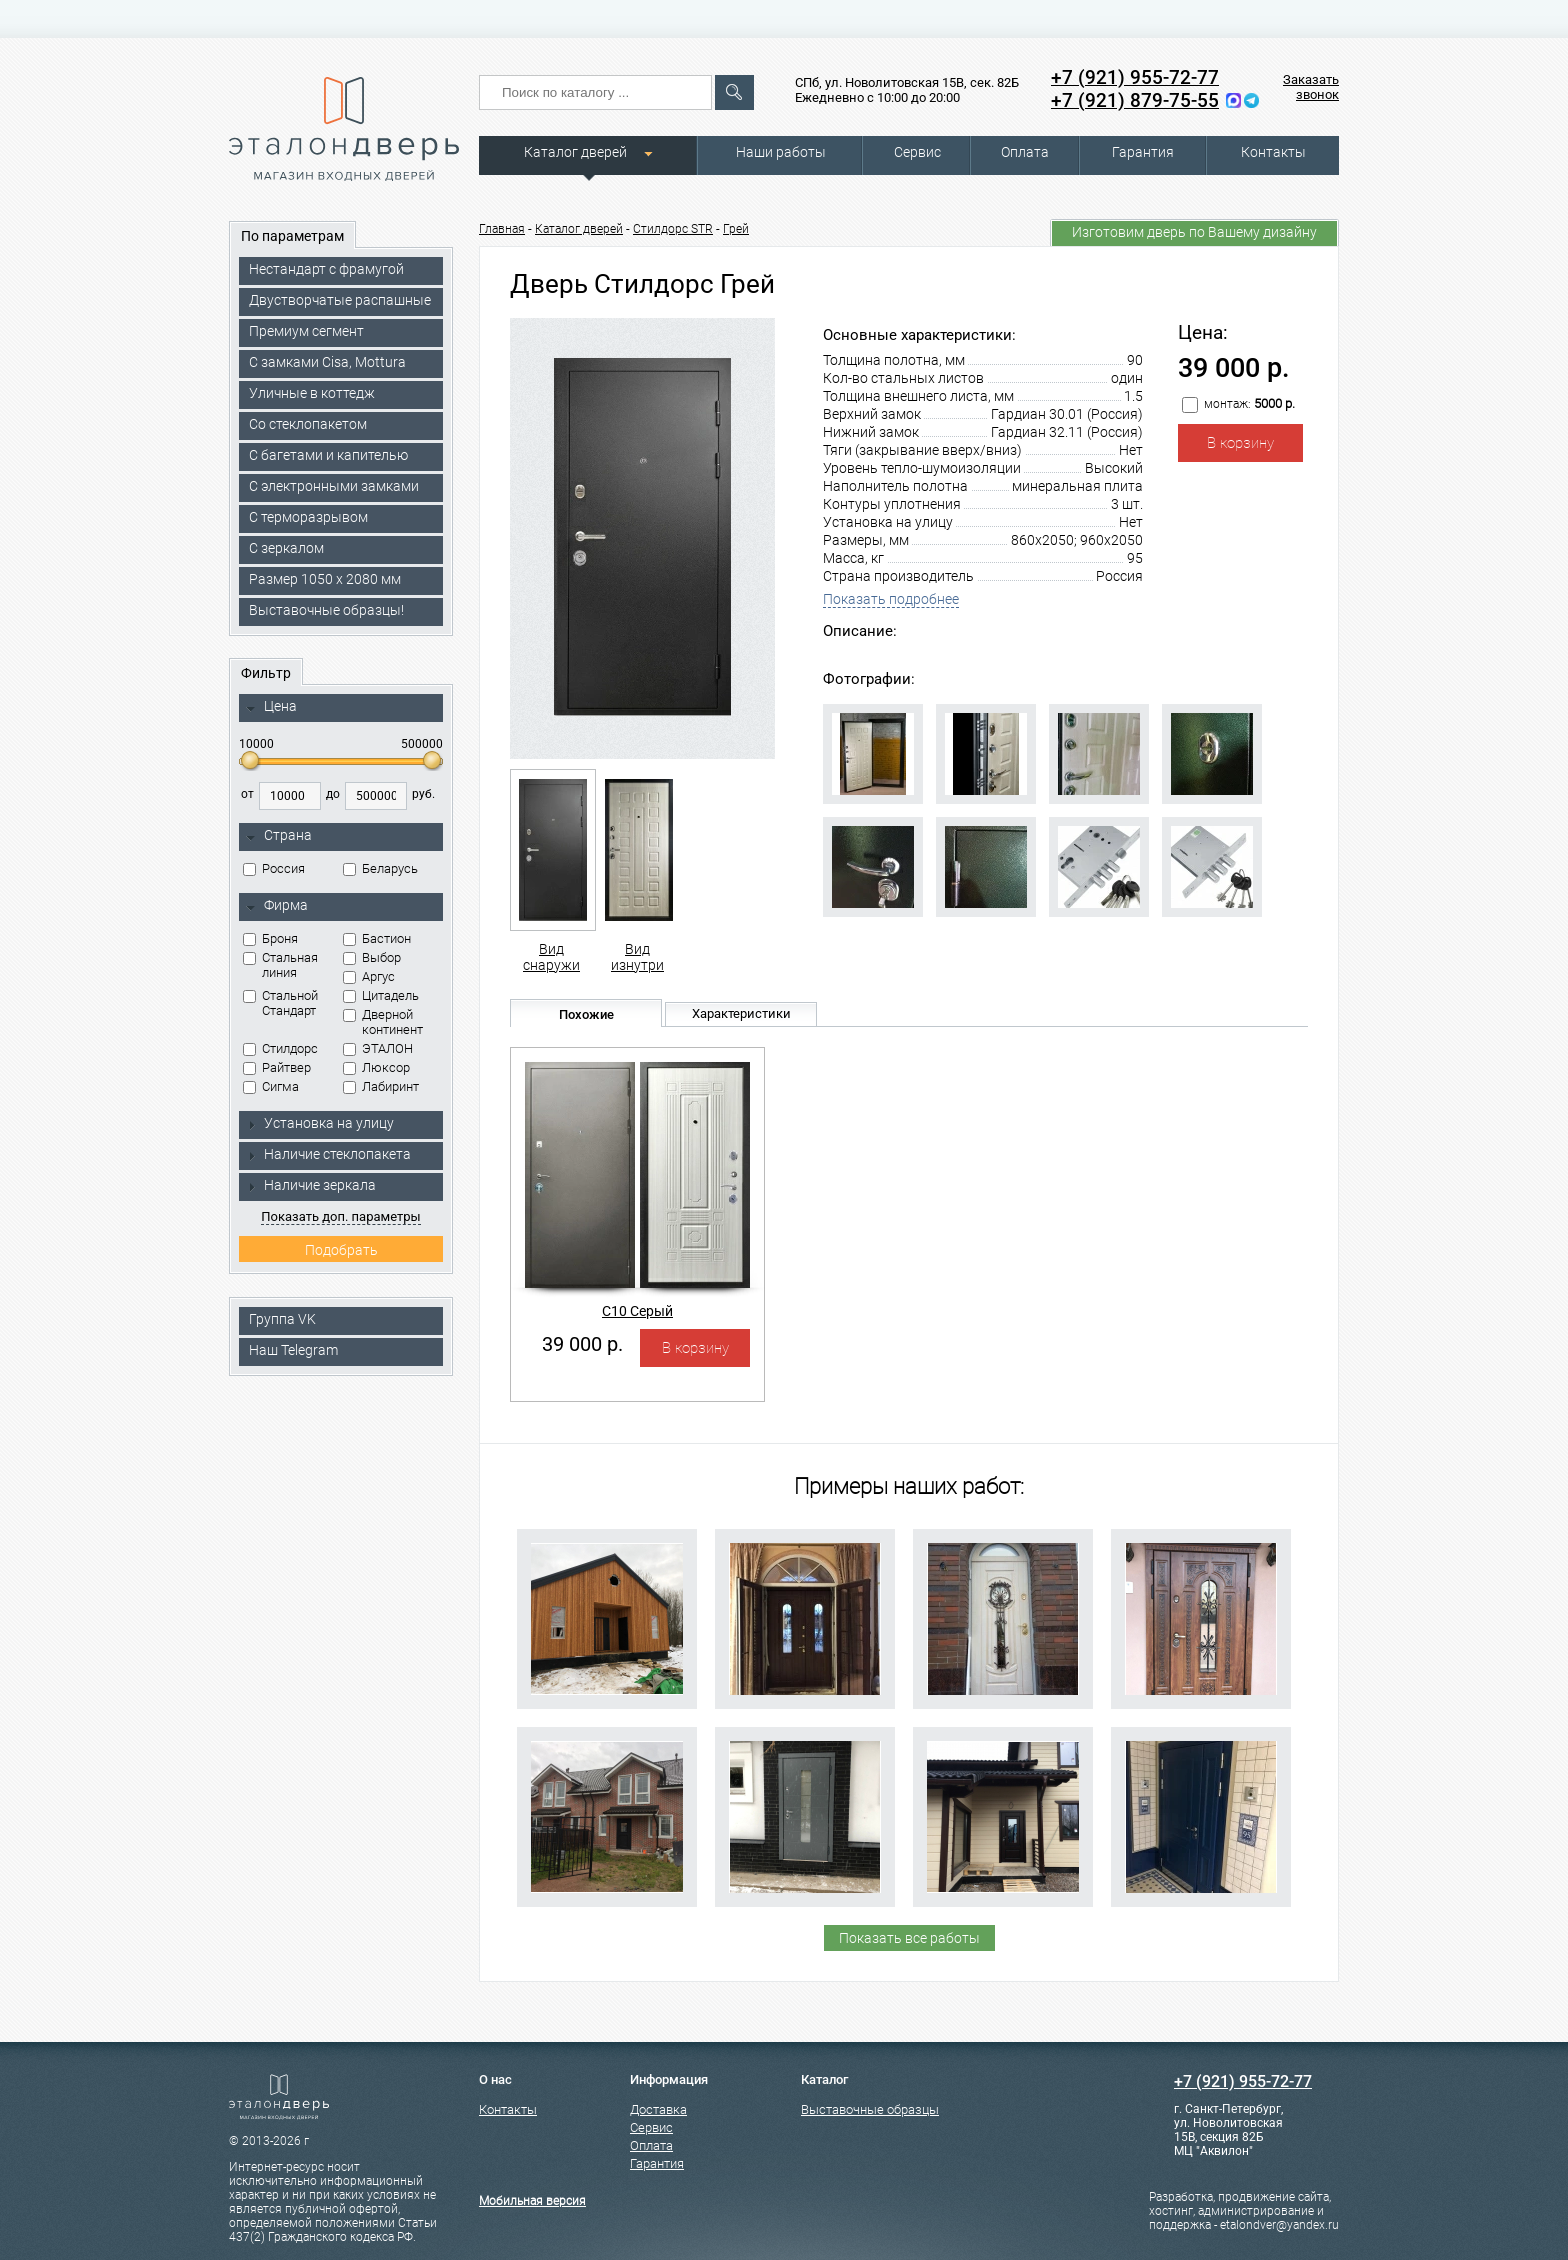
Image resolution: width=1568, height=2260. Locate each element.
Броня (270, 938)
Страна (279, 836)
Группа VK (282, 1319)
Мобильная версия (532, 2201)
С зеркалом (286, 548)
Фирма (277, 906)
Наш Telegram (293, 1350)
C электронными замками (334, 486)
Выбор (372, 957)
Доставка (658, 2109)
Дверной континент (383, 1022)
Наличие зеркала (311, 1185)
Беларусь (380, 868)
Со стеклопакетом (308, 424)
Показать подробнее (891, 599)
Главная (502, 229)
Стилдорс (280, 1048)
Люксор (376, 1067)
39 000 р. (582, 1344)
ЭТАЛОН (378, 1048)
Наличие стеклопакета (328, 1154)
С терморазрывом (308, 517)
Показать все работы (909, 1938)
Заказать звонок (1311, 87)
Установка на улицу (320, 1123)
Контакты (1273, 152)
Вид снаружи (551, 871)
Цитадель (381, 995)
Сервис (917, 152)
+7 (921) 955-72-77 (1135, 77)
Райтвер (277, 1067)
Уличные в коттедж (312, 393)
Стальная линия (280, 965)
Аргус (369, 976)
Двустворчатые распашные (340, 300)
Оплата (1025, 152)
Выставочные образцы (870, 2109)
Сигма (271, 1086)
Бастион (377, 938)
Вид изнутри (637, 871)
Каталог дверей (575, 152)
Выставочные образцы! (326, 610)
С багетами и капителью (328, 455)
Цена (271, 707)
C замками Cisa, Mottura (327, 362)
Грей (736, 229)
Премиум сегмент (306, 331)
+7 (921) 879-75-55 (1135, 100)
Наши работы (781, 152)
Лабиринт (381, 1086)
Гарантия (1143, 152)
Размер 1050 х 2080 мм (325, 579)
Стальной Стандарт (280, 1003)
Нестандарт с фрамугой (326, 269)
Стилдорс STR (673, 229)
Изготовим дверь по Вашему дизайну (1194, 232)
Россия (274, 868)
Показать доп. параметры (340, 1216)
